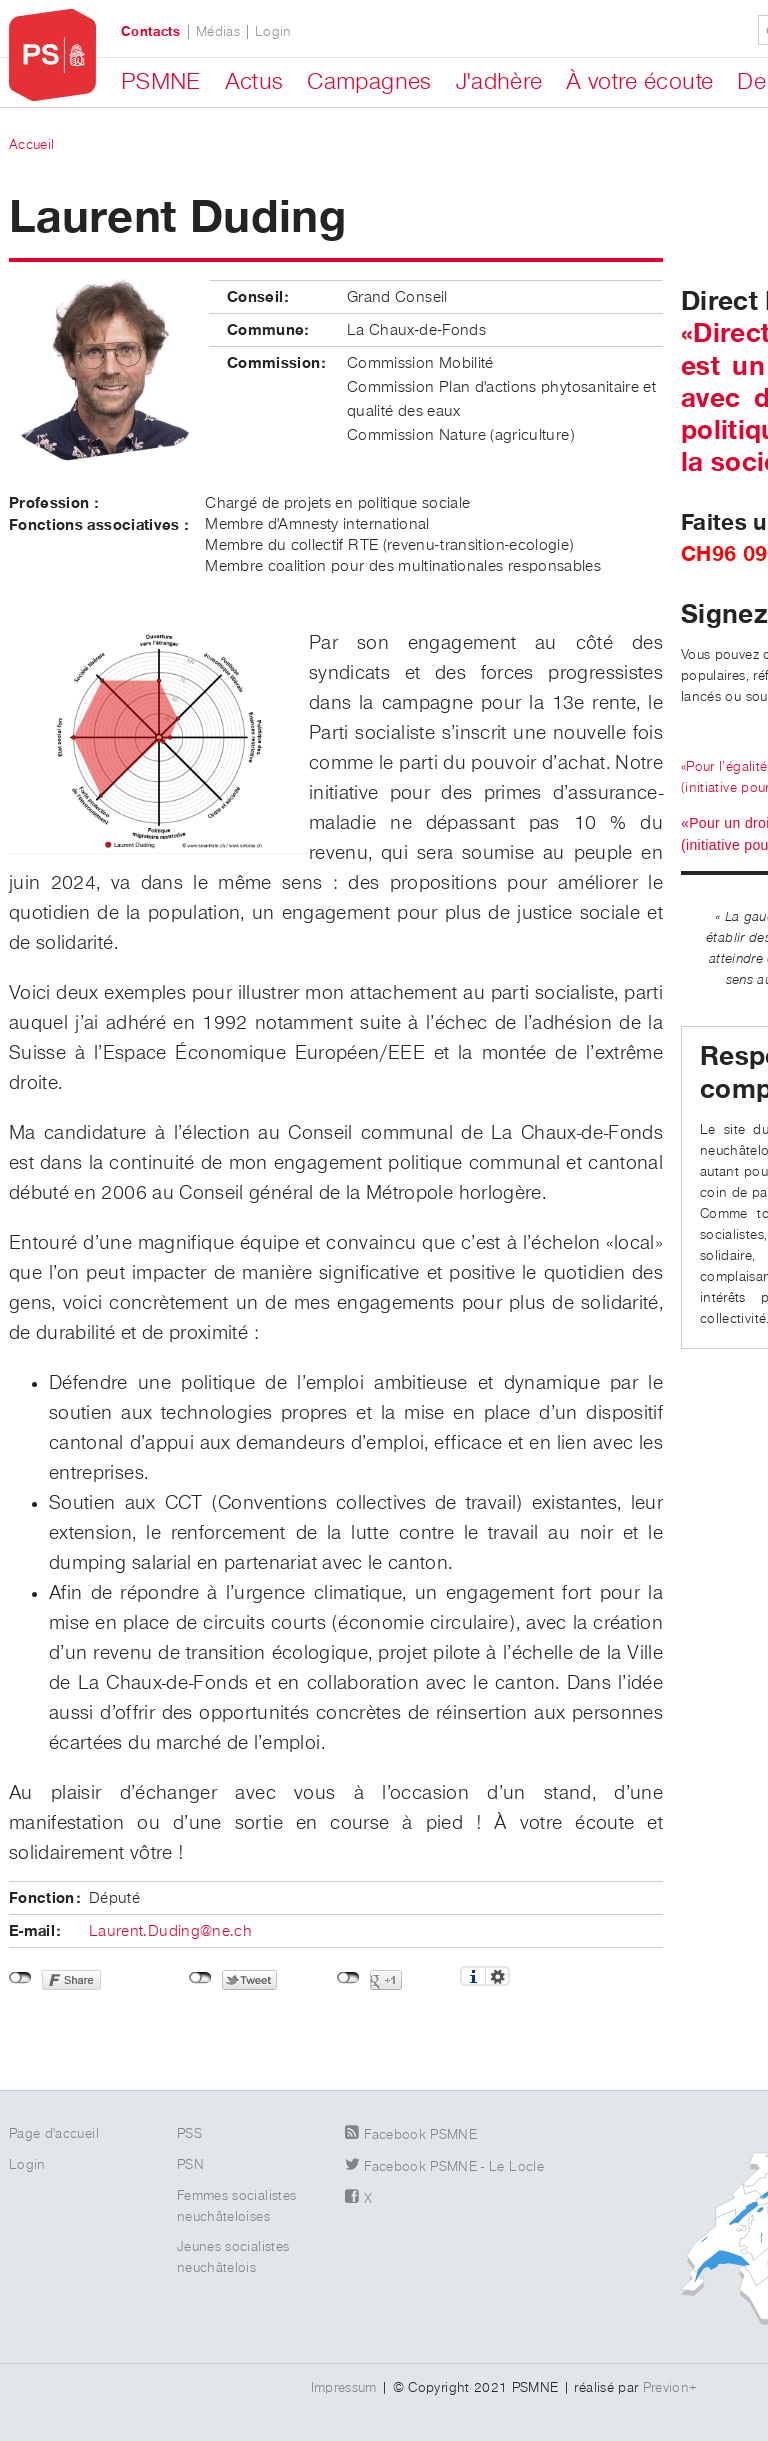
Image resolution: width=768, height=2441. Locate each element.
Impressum (344, 2388)
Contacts (151, 32)
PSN (190, 2165)
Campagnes (369, 82)
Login (273, 32)
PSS (189, 2134)
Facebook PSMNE (420, 2135)
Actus (254, 82)
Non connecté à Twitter (200, 1978)
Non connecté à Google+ (348, 1978)
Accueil (31, 145)
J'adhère (499, 82)
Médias (218, 32)
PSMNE (161, 82)
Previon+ (670, 2388)
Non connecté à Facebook (20, 1978)
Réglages (497, 1976)
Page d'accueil (54, 2134)
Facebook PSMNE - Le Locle (454, 2167)
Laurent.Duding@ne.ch (170, 1932)
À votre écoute (639, 82)
